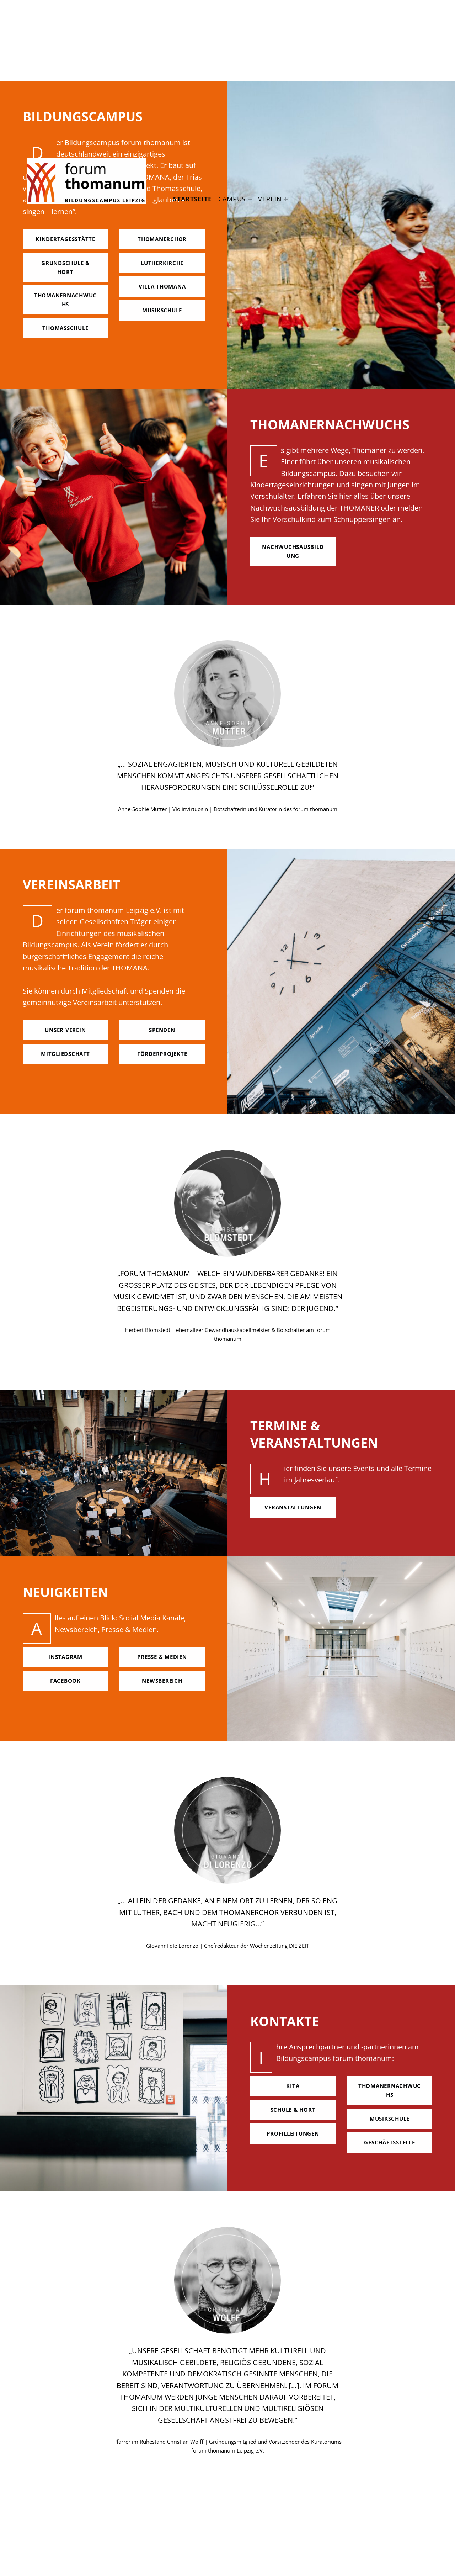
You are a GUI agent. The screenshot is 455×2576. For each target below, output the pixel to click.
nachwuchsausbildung (292, 551)
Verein (270, 199)
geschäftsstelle (389, 2142)
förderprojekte (162, 1053)
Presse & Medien (162, 1656)
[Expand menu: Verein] (286, 199)
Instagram (65, 1656)
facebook (65, 1680)
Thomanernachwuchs (389, 2090)
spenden (162, 1029)
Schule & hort (293, 2109)
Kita (292, 2085)
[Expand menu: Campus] (250, 199)
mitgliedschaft (65, 1053)
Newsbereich (162, 1680)
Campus (232, 199)
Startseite (192, 199)
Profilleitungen (293, 2133)
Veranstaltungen (292, 1507)
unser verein (65, 1029)
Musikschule (390, 2118)
